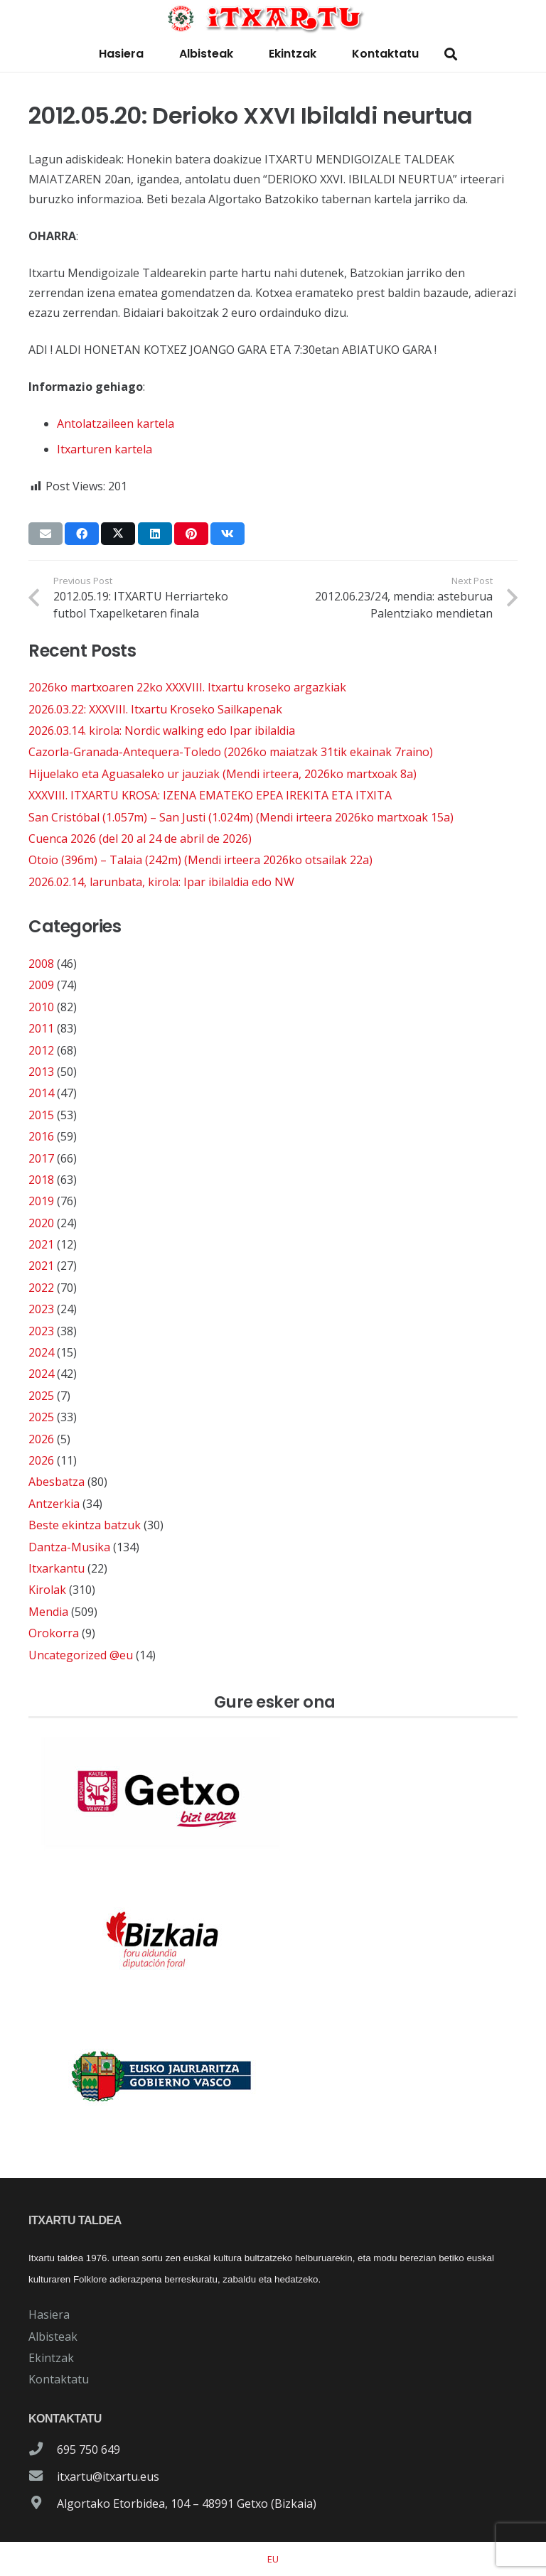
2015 (41, 1115)
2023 (41, 1309)
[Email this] (45, 533)
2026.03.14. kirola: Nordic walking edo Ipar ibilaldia (161, 730)
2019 (41, 1201)
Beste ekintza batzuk (84, 1525)
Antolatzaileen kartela (115, 423)
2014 (41, 1093)
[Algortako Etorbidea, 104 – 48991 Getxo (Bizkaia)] (42, 2503)
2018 (41, 1179)
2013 (41, 1071)
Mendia (48, 1612)
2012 (41, 1050)
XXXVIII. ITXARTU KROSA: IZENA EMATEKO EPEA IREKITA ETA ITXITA (210, 795)
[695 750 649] (42, 2449)
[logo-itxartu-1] (273, 18)
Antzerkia (54, 1503)
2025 (41, 1395)
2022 (41, 1287)
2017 (41, 1158)
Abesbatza (56, 1481)
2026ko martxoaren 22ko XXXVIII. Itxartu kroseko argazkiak (187, 687)
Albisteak (52, 2336)
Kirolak (47, 1589)
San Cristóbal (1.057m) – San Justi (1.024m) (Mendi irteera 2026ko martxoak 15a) (241, 817)
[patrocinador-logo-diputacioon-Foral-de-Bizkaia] (273, 1935)
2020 (41, 1223)
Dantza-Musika (69, 1547)
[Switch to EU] (273, 2559)
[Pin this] (191, 533)
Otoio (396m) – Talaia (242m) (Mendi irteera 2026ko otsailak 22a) (200, 860)
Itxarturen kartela (104, 449)
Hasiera (49, 2314)
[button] (451, 54)
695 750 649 (88, 2449)
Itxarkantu (56, 1568)
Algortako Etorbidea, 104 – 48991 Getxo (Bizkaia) (186, 2503)
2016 (41, 1136)
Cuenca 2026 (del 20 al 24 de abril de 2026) (140, 838)
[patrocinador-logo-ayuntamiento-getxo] (273, 1794)
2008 (41, 963)
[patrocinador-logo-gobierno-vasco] (273, 2077)
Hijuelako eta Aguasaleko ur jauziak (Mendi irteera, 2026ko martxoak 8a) (222, 774)
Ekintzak (51, 2358)
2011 (41, 1028)
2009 (41, 985)
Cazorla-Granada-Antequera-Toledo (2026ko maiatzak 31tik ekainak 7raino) (230, 752)
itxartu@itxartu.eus (108, 2476)
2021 (41, 1244)
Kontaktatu (58, 2379)
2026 (41, 1439)
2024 (41, 1352)
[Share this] (82, 533)
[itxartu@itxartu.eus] (42, 2476)
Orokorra (53, 1633)
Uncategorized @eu (80, 1655)
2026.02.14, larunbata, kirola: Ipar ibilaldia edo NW (161, 882)
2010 (41, 1007)
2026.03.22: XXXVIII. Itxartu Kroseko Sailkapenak (155, 709)
